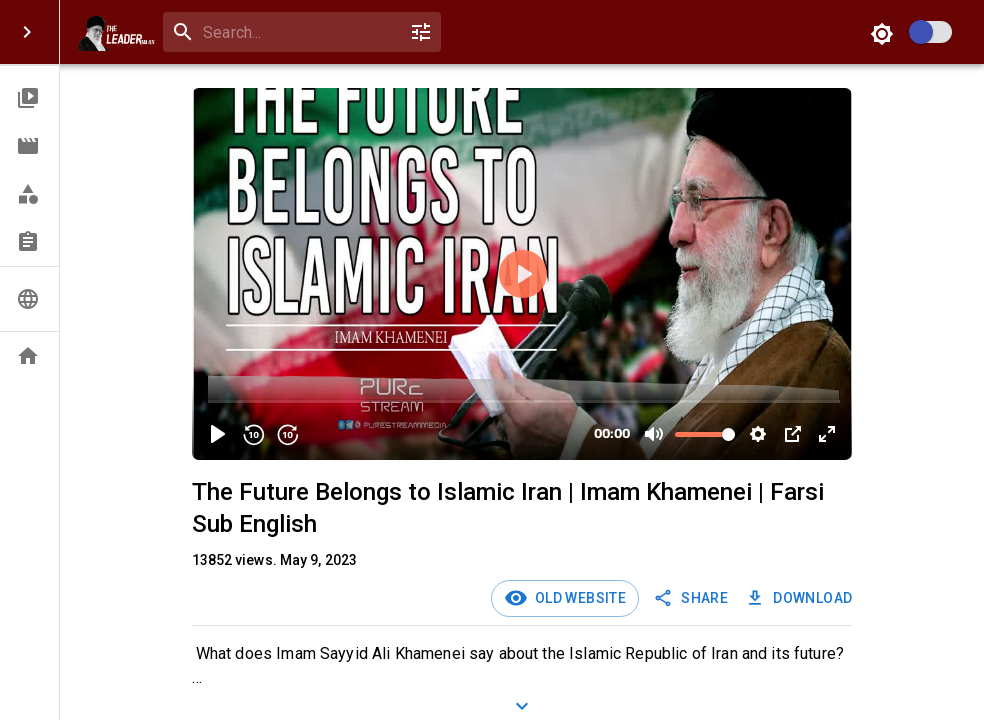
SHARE (692, 598)
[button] (29, 98)
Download (800, 598)
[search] (297, 32)
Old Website (577, 598)
